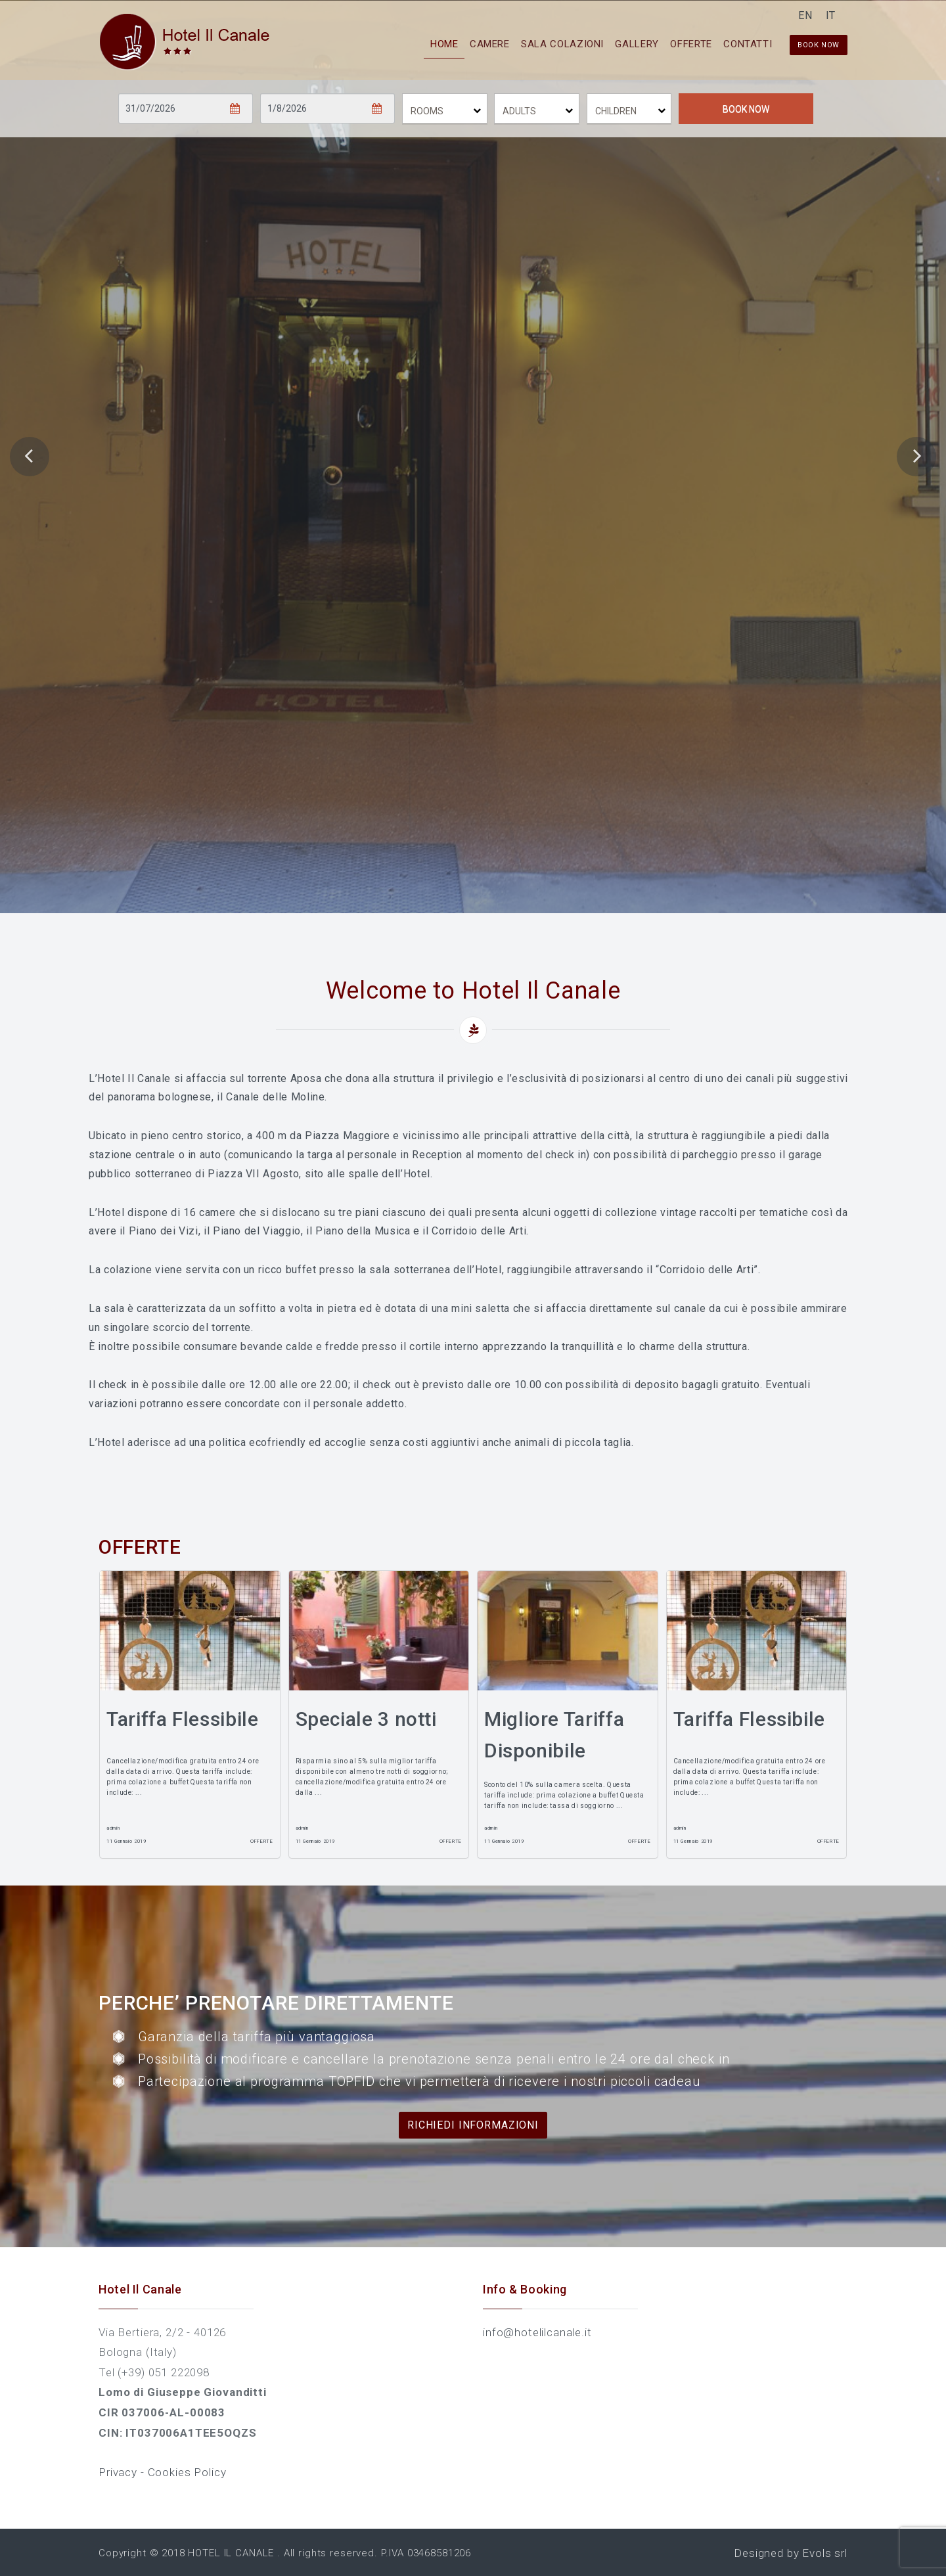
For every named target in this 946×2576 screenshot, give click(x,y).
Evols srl (824, 2553)
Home (386, 43)
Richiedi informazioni (473, 2124)
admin (113, 1828)
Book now (819, 44)
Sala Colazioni (525, 43)
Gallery (610, 43)
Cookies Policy (187, 2472)
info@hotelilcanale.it (537, 2332)
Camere (442, 43)
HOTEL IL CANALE (231, 2553)
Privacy (120, 2472)
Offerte (675, 43)
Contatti (742, 43)
